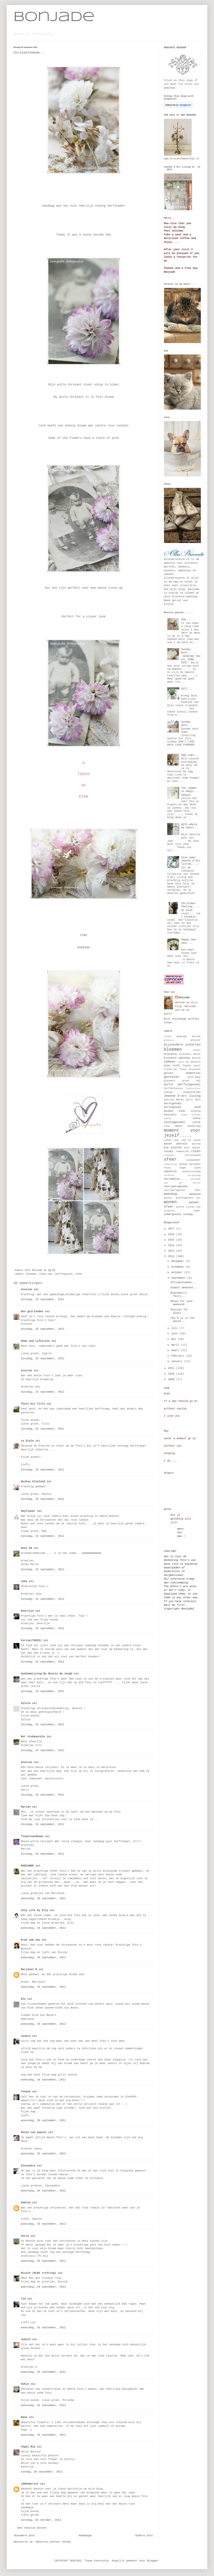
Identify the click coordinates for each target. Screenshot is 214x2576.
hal (198, 1080)
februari (178, 1355)
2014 (172, 1245)
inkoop (168, 1092)
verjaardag (194, 1175)
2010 (172, 1373)
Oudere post (144, 2535)
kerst (180, 1099)
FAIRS (176, 1065)
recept (169, 1151)
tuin (197, 1167)
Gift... (186, 688)
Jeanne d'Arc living (182, 1096)
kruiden (196, 1115)
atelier (196, 1040)
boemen (197, 1050)
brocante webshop (177, 1058)
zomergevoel (173, 1214)
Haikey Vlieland (33, 1481)
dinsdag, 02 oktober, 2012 (41, 2520)
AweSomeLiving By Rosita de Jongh (46, 1673)
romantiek (182, 1151)
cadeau (169, 1062)
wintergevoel (184, 1198)
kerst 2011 (193, 1099)
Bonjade (54, 17)
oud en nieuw (191, 1140)
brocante (170, 1054)
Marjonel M (29, 1969)
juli (175, 1328)
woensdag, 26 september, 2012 (43, 1898)
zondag (188, 1214)
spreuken (195, 1164)
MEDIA (178, 1126)
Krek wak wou (30, 1939)
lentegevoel (174, 1122)
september (179, 1277)
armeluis (169, 1040)
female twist (191, 1065)
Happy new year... (188, 941)
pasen (168, 1143)
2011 (172, 1368)
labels (168, 1118)
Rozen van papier (34, 2132)
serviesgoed (193, 1155)
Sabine (26, 2202)
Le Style (27, 1440)
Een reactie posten (32, 2527)
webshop (170, 1194)
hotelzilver (194, 1088)
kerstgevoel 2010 (182, 1107)
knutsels (170, 1114)
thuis (167, 1167)
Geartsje (27, 1610)
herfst (169, 1084)
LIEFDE (196, 1122)
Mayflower (28, 1511)
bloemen (31, 1274)
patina (196, 1143)
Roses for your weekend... (182, 1303)
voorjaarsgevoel (176, 1186)
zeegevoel (169, 1211)
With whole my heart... (190, 826)
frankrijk (170, 1069)
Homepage (85, 2535)
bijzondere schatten (182, 1044)
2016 (172, 1234)
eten (167, 1065)
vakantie (170, 1171)
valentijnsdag (191, 1171)
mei (174, 1339)
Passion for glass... (179, 1311)
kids (182, 1111)
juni (175, 1333)
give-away (194, 1077)
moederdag (194, 1126)
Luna (167, 1126)
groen (185, 1080)
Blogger (152, 2560)
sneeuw (182, 1164)
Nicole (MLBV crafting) (38, 2273)
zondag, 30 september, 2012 (42, 2471)
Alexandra (28, 2165)
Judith (26, 2339)
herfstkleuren (173, 1088)
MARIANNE (27, 1865)
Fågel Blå (28, 2446)
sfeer (79, 1274)
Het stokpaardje (33, 1736)
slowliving (170, 1164)
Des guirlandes (32, 1311)
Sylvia (26, 1703)
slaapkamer (193, 1160)
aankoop (181, 1036)
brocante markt (190, 1054)
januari (177, 1361)
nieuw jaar (171, 1140)
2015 (172, 1239)
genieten (171, 1077)
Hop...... (188, 619)
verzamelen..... (176, 1179)
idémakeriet (30, 2483)
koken (184, 1115)
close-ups (45, 1274)
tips (182, 1167)
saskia (26, 2036)
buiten (196, 1058)
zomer (197, 1210)
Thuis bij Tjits (33, 1403)
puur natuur (192, 1147)
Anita (25, 2236)
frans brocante (190, 1069)
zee (198, 1207)
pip (166, 1147)
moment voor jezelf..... (182, 1133)
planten (176, 1147)
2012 (172, 1256)
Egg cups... (190, 755)
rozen (196, 1151)
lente (197, 1118)
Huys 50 (26, 1548)
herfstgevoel (64, 1274)
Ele (23, 1999)
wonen (170, 1202)
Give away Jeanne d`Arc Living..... (190, 860)
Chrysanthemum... (183, 1282)
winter (168, 1198)
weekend (195, 1194)
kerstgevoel (173, 1103)
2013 (172, 1250)
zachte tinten (185, 1207)
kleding (196, 1111)
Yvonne (26, 2091)
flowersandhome (32, 1836)
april (176, 1344)
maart (176, 1350)
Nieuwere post (24, 2535)
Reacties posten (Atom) (53, 2541)
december (178, 1261)
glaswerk (169, 1080)
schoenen (169, 1155)
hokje (25, 2384)
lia (23, 2298)
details (196, 1062)
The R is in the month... (183, 1320)
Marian (26, 1806)
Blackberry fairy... (179, 1295)
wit (198, 1198)
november (178, 1266)
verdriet (169, 1175)
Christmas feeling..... (190, 905)
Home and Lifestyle (35, 1341)
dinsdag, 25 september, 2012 (42, 1299)
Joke (24, 1581)
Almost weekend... (184, 1287)
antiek (196, 1036)
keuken (169, 1111)
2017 (172, 1228)
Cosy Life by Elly (34, 1910)
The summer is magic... (190, 790)
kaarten (169, 1099)
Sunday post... (186, 724)
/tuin (167, 1036)
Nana (24, 2417)
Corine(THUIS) (31, 1640)
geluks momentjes (182, 1073)
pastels (181, 1143)
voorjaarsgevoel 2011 (182, 1190)
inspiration (192, 1092)
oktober (177, 1272)
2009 (172, 1379)
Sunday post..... (188, 651)
